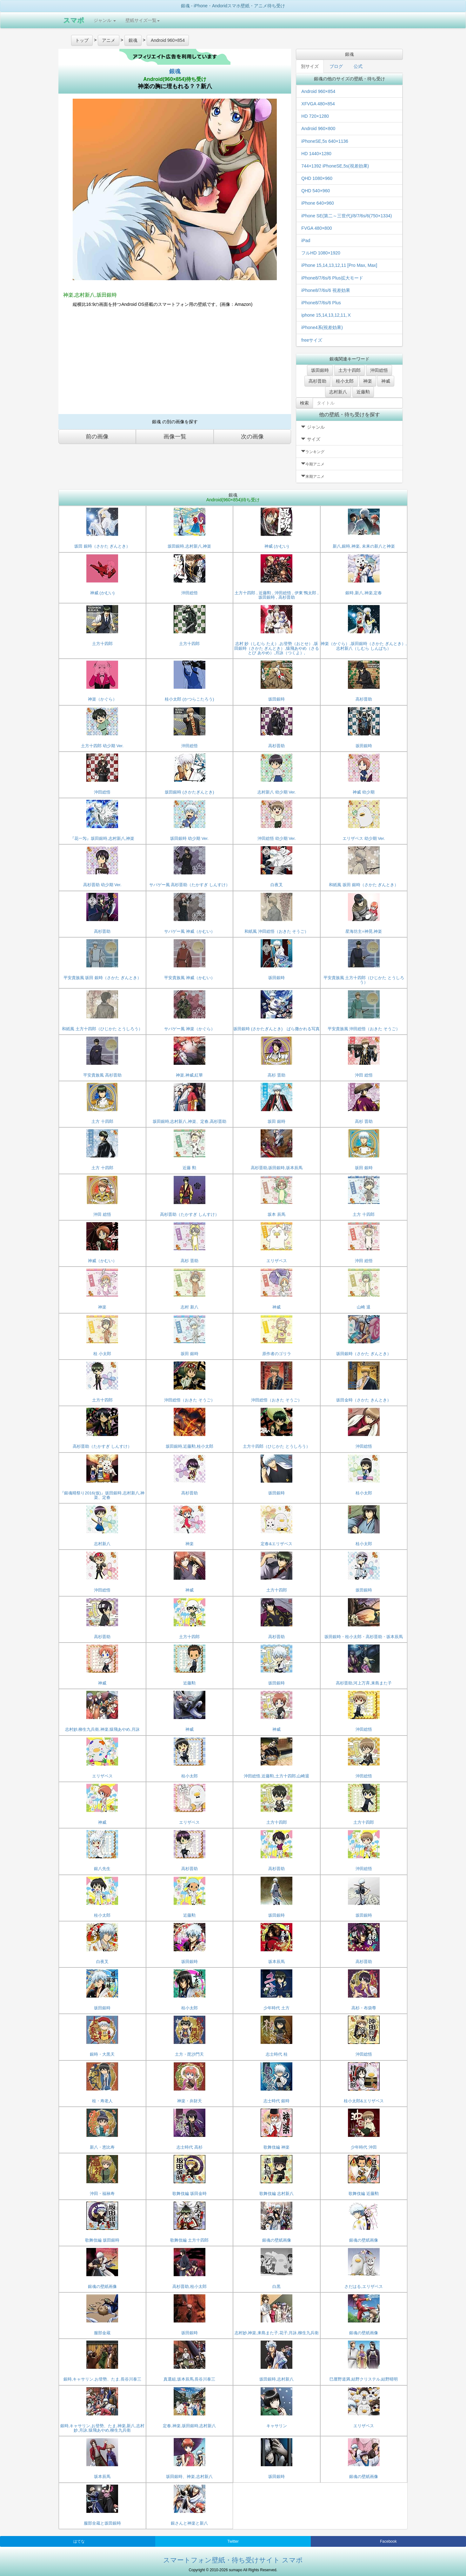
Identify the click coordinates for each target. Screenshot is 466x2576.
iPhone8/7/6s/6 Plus (321, 302)
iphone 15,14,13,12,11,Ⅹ (326, 315)
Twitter (232, 2541)
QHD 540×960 (315, 190)
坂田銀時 (320, 370)
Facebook (388, 2541)
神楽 (367, 381)
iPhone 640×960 (317, 203)
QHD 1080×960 (316, 178)
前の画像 (97, 436)
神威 (385, 381)
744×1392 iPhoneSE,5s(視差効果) (335, 165)
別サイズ (310, 66)
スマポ (73, 20)
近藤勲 (363, 391)
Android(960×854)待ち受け (174, 79)
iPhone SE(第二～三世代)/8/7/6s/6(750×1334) (346, 215)
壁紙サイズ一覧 (142, 20)
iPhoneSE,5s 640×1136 (324, 141)
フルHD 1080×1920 (320, 252)
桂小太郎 (345, 381)
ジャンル (105, 20)
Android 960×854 (318, 91)
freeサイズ (311, 340)
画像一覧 (174, 436)
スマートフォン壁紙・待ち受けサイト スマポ (233, 2560)
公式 (358, 66)
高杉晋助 (317, 381)
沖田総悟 (379, 370)
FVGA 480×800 (316, 228)
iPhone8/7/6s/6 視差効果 (325, 290)
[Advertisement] (174, 363)
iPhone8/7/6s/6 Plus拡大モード (332, 277)
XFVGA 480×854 (318, 103)
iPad (305, 240)
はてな (79, 2541)
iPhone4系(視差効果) (322, 327)
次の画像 (252, 436)
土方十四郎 (349, 370)
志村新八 (338, 391)
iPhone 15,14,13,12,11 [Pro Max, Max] (339, 265)
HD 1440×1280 (316, 153)
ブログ (336, 66)
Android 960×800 (318, 128)
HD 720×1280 (315, 116)
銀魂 (175, 71)
